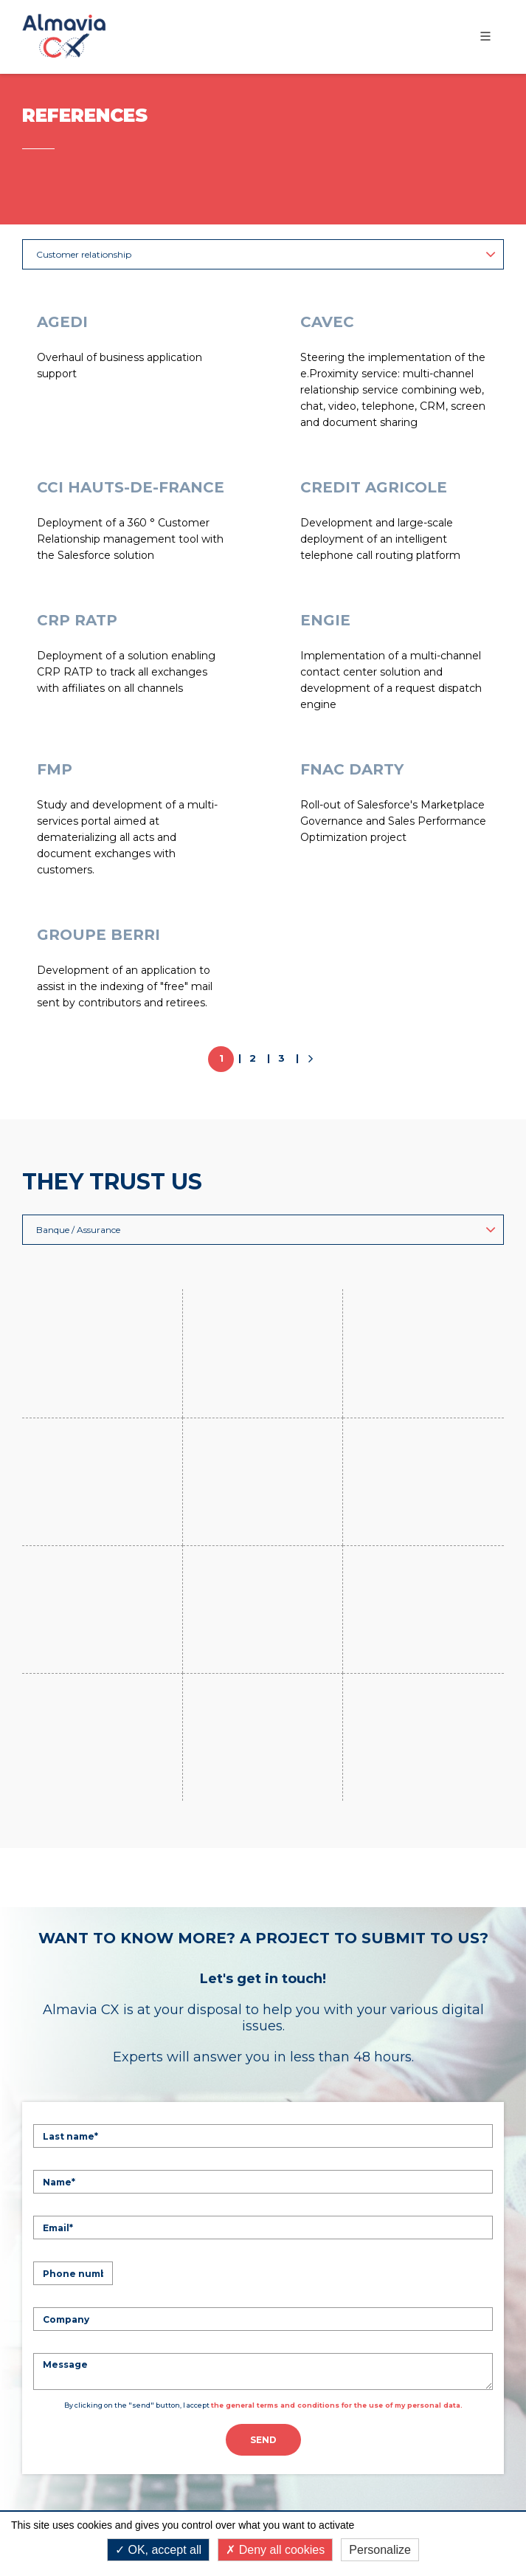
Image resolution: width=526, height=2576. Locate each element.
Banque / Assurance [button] (266, 1229)
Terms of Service (415, 2495)
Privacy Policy (319, 2495)
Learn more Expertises (112, 2203)
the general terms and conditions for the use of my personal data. (337, 2011)
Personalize (380, 2550)
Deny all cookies (275, 2550)
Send (263, 2046)
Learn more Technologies (121, 2327)
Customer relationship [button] (266, 254)
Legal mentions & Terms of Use (263, 2467)
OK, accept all (158, 2550)
